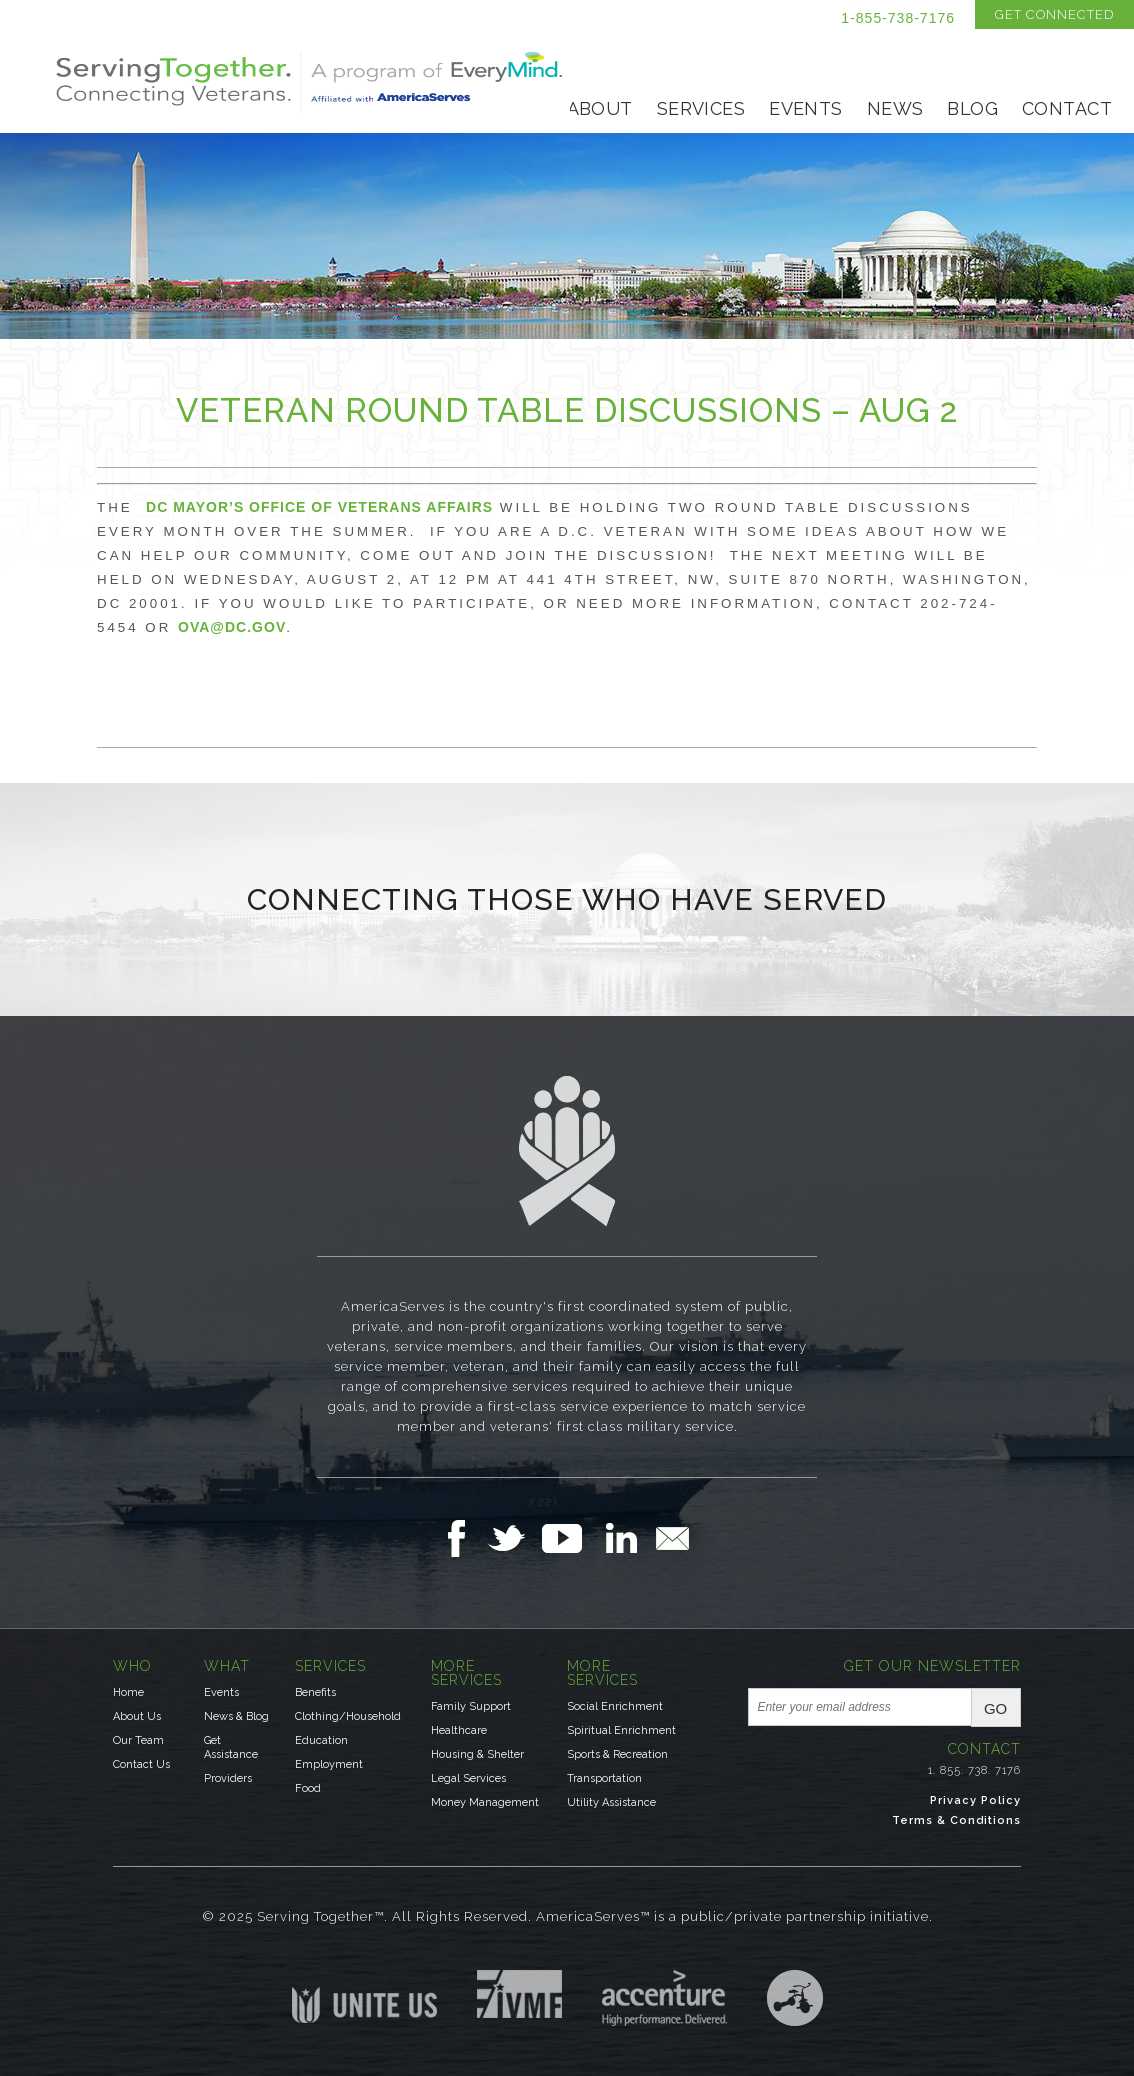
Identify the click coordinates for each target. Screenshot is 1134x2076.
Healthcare (459, 1730)
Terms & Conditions (956, 1820)
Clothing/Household (348, 1716)
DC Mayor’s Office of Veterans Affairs (319, 507)
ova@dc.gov (232, 627)
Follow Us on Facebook (462, 1538)
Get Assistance (231, 1747)
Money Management (485, 1802)
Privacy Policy (975, 1800)
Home (128, 1692)
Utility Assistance (611, 1802)
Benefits (315, 1692)
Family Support (471, 1706)
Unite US (364, 1996)
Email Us (672, 1538)
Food (308, 1788)
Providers (228, 1778)
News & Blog (236, 1716)
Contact (1067, 108)
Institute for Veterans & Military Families (519, 1994)
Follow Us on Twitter (514, 1538)
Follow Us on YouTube (572, 1538)
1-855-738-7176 (898, 18)
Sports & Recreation (617, 1754)
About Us (137, 1716)
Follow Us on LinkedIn (627, 1538)
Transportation (604, 1778)
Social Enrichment (615, 1706)
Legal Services (468, 1778)
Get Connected (1054, 14)
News (895, 108)
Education (321, 1740)
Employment (329, 1764)
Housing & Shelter (477, 1754)
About (600, 108)
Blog (972, 108)
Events (806, 108)
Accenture (664, 1998)
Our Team (138, 1740)
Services (701, 108)
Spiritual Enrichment (621, 1730)
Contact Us (141, 1764)
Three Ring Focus (795, 1998)
